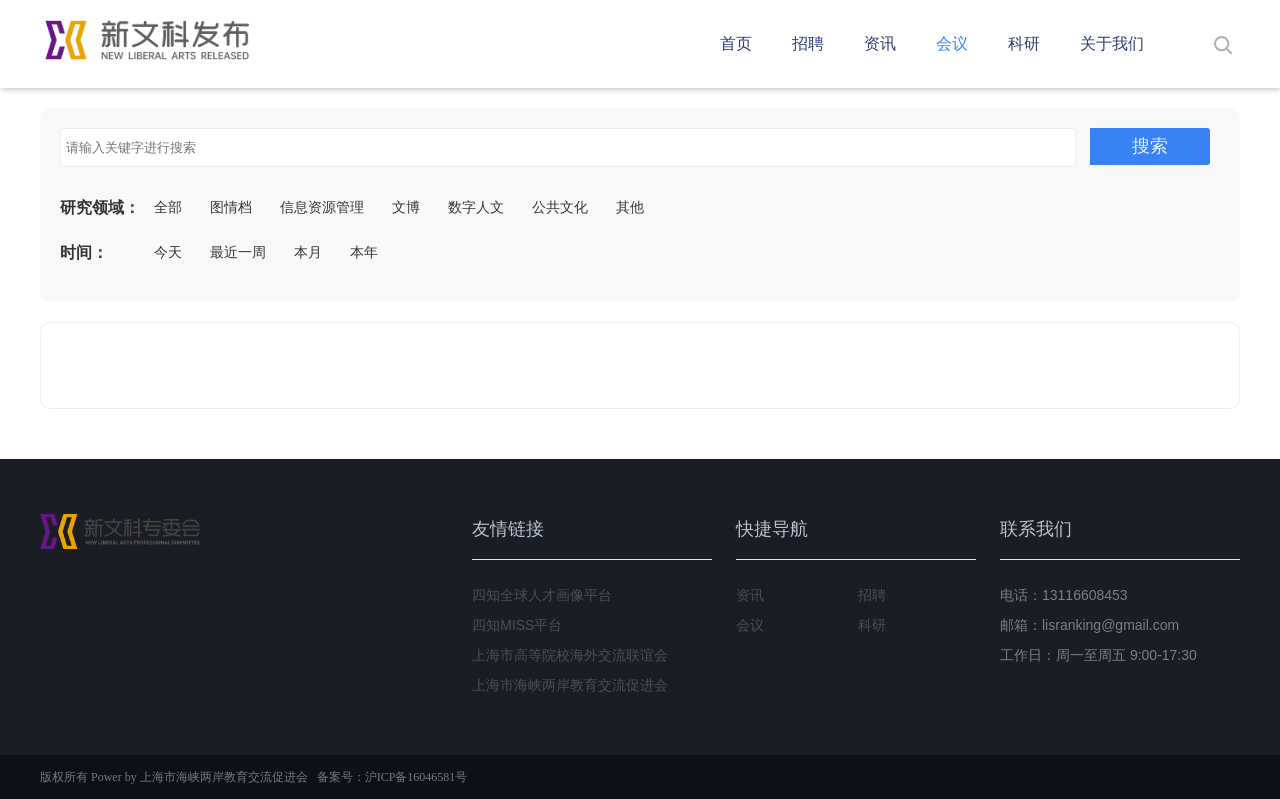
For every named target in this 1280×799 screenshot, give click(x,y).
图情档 (231, 207)
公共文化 (560, 207)
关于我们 (1112, 43)
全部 (168, 207)
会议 (952, 43)
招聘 (808, 43)
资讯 (880, 43)
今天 (168, 252)
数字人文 (476, 207)
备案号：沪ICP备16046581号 (392, 777)
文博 (406, 207)
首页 (736, 43)
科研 (1024, 43)
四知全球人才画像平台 (542, 595)
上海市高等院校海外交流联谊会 (570, 655)
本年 (364, 252)
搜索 (1150, 146)
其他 (630, 207)
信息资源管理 (322, 207)
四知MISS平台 (517, 625)
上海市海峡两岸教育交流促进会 (570, 685)
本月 (308, 252)
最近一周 (238, 252)
